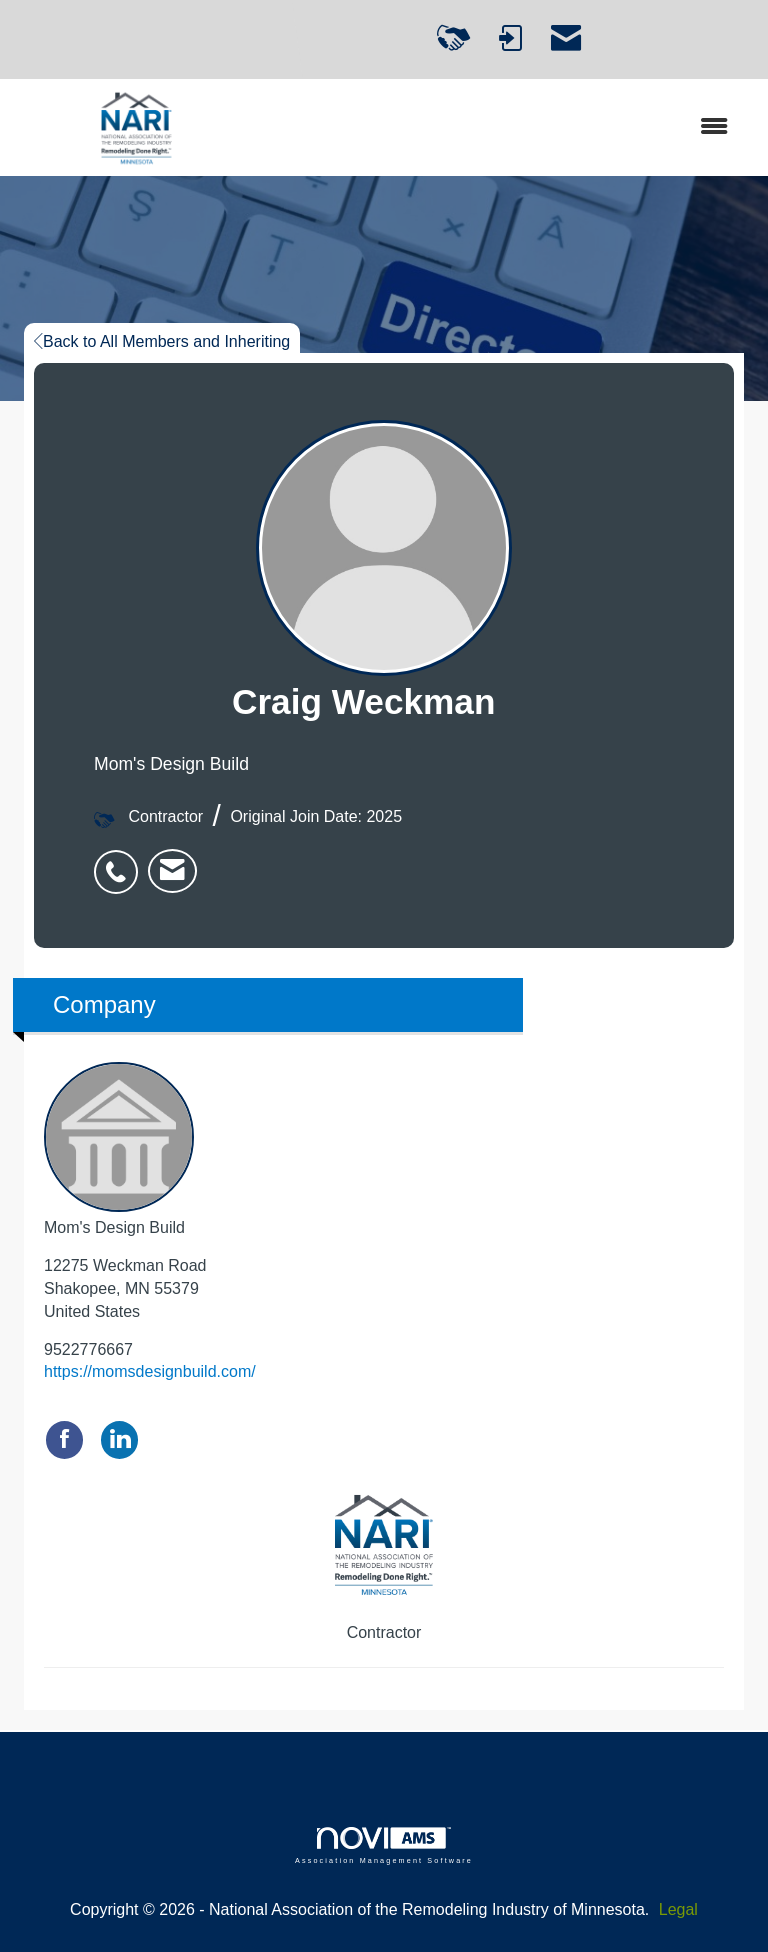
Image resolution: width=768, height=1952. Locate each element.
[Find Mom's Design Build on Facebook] (64, 1439)
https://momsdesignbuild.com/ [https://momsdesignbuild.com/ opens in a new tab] (150, 1371)
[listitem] (121, 861)
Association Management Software (384, 1845)
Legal (678, 1909)
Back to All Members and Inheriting (162, 341)
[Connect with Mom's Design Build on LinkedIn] (119, 1439)
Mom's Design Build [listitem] (119, 1149)
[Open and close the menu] (503, 127)
